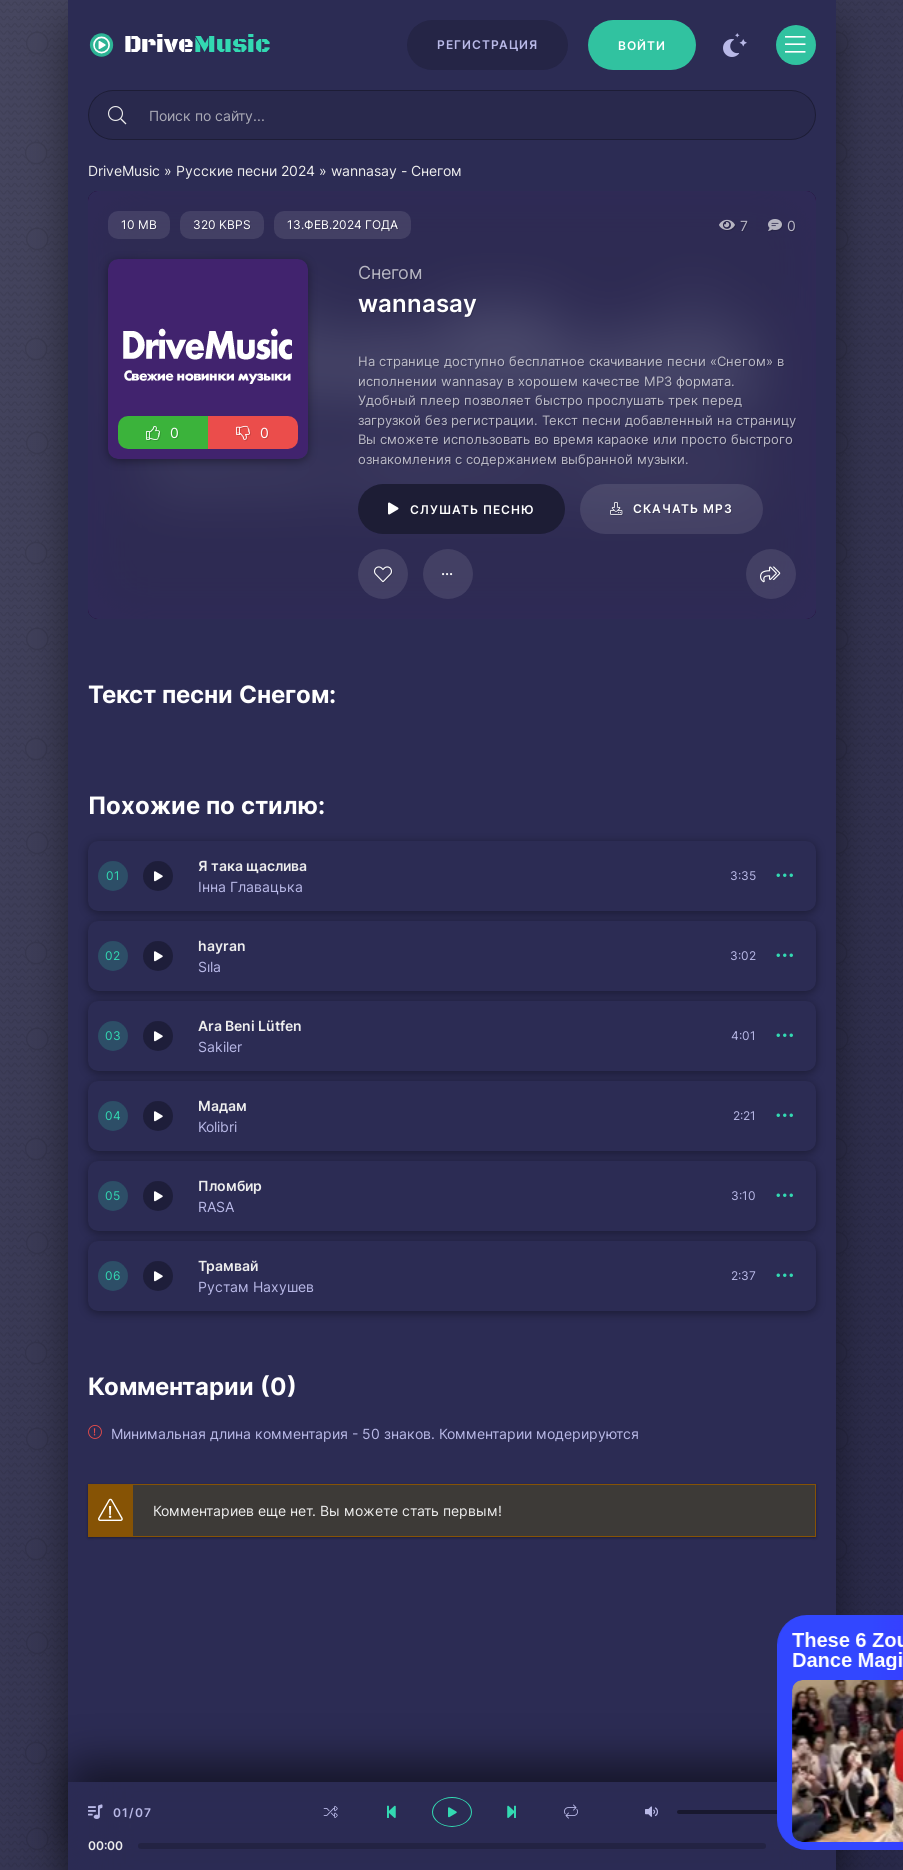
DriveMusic (124, 170)
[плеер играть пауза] (452, 1812)
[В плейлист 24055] (448, 574)
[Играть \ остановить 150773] (158, 1276)
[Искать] (118, 115)
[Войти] (642, 45)
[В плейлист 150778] (786, 876)
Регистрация (487, 44)
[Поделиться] (771, 574)
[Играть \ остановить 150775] (158, 1116)
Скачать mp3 (683, 508)
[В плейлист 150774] (786, 1196)
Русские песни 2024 (245, 170)
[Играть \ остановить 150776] (158, 1036)
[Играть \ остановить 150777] (158, 956)
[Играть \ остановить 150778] (158, 876)
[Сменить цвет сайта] (736, 45)
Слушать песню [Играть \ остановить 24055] (472, 509)
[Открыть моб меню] (796, 45)
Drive (197, 45)
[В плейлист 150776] (786, 1036)
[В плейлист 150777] (786, 956)
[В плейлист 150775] (786, 1116)
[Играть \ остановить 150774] (158, 1196)
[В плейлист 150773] (786, 1276)
